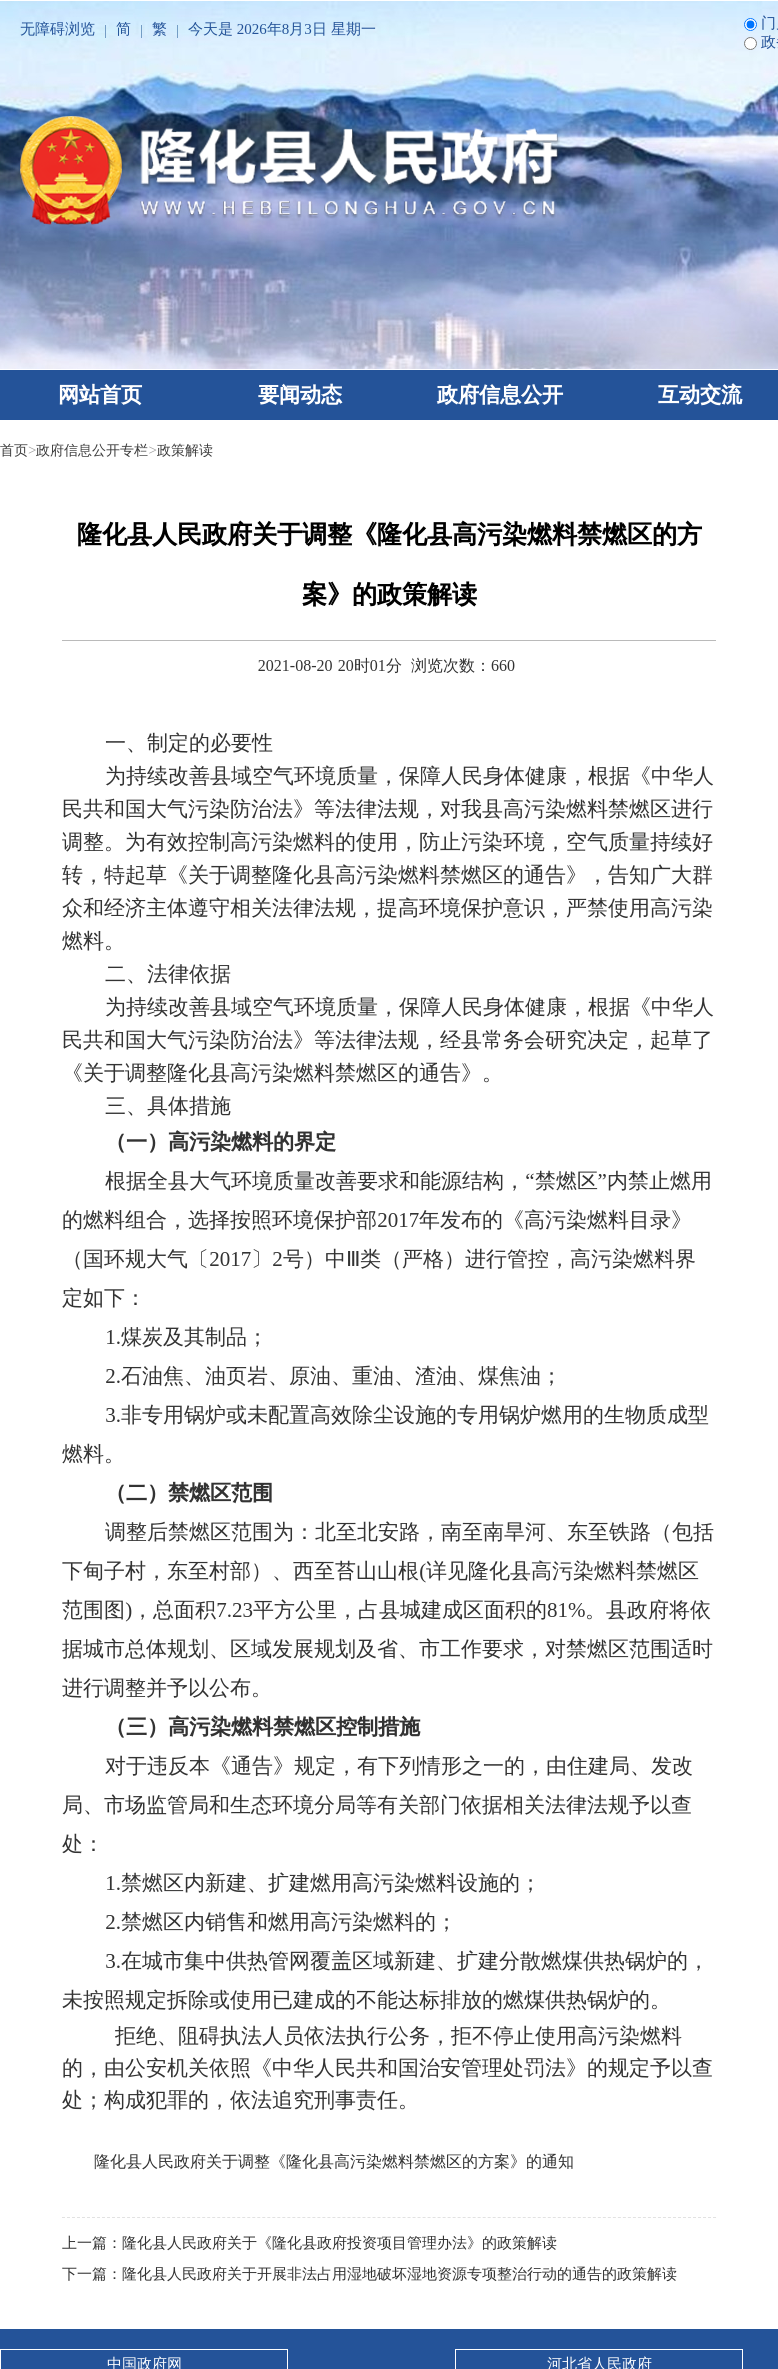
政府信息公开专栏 (98, 450)
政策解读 (197, 450)
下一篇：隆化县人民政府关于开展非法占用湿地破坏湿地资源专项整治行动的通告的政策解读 (369, 2273)
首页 (15, 450)
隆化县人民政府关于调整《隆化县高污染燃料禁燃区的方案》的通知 (334, 2161)
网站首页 (100, 395)
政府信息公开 (500, 395)
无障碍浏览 (57, 29)
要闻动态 (300, 395)
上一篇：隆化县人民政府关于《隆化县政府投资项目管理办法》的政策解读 (309, 2243)
